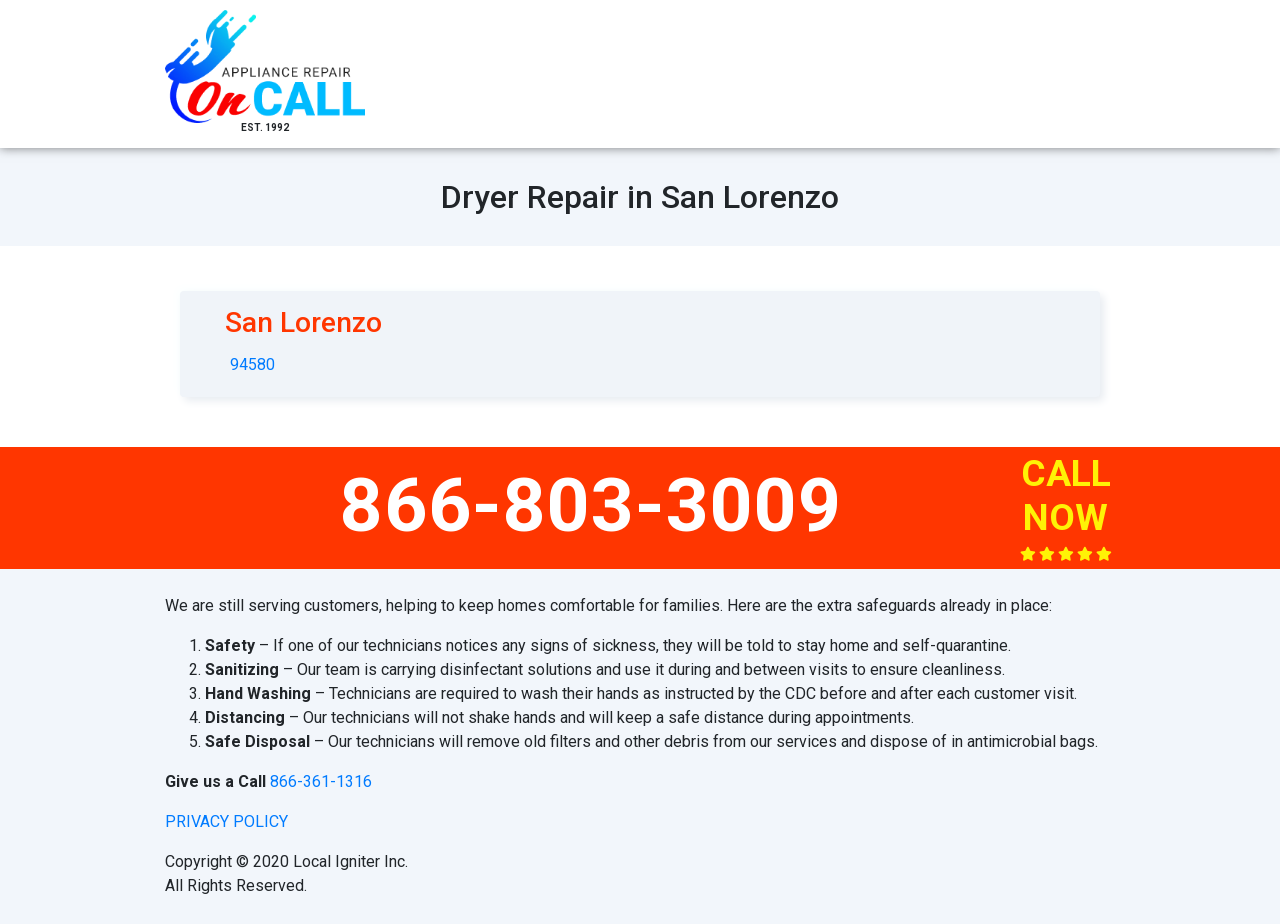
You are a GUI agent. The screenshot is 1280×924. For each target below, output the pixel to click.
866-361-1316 (321, 781)
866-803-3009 (591, 505)
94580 (252, 364)
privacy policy (226, 821)
